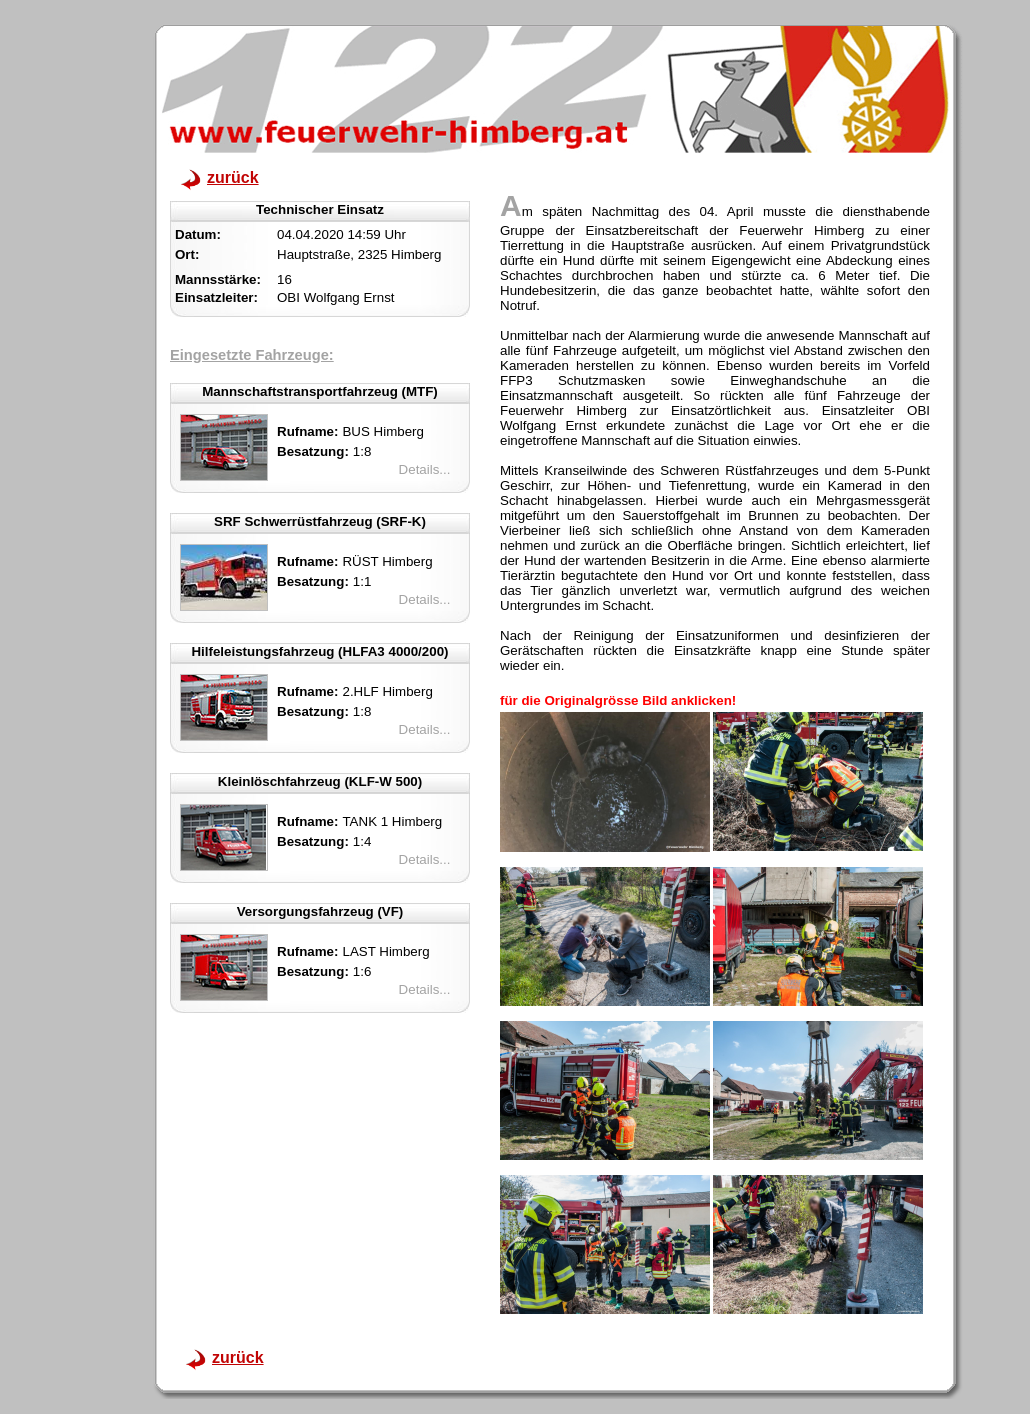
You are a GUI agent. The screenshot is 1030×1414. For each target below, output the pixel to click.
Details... (425, 469)
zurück (233, 177)
